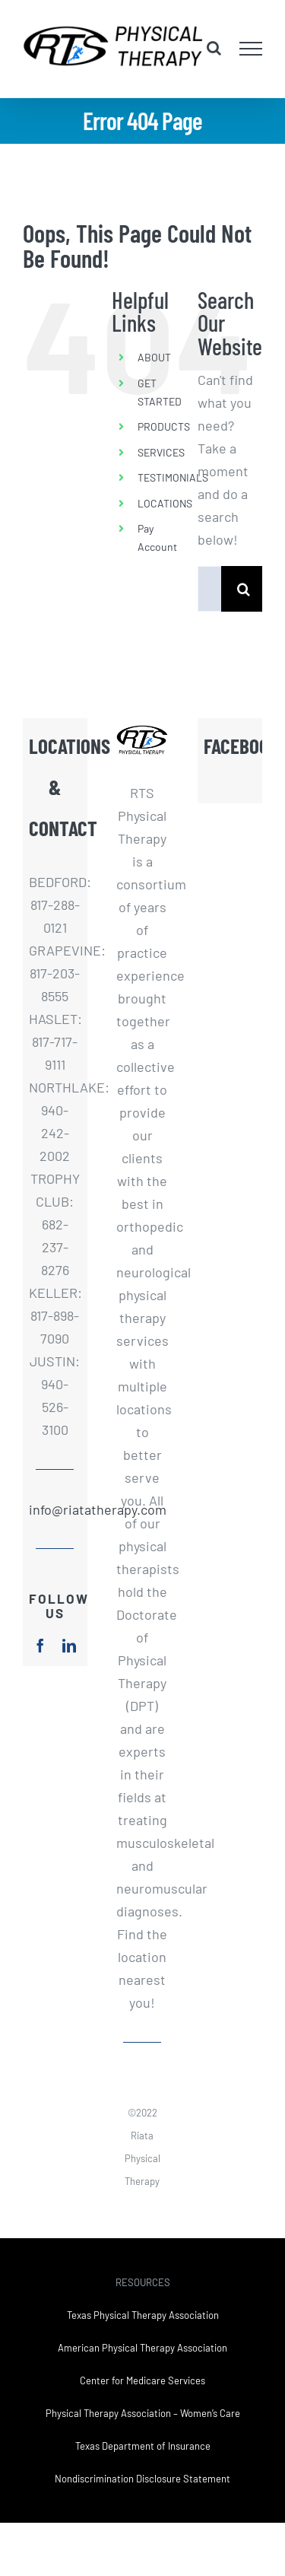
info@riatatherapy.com (55, 1509)
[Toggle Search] (214, 48)
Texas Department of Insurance (143, 2446)
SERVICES (161, 452)
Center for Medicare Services (142, 2380)
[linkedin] (69, 1645)
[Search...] (209, 589)
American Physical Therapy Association (142, 2348)
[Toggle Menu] (251, 49)
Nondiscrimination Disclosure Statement (142, 2479)
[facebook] (40, 1645)
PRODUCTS (164, 426)
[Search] (244, 589)
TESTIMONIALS (173, 477)
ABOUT (154, 357)
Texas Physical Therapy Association (143, 2315)
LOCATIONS (165, 503)
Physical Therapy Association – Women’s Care (143, 2413)
